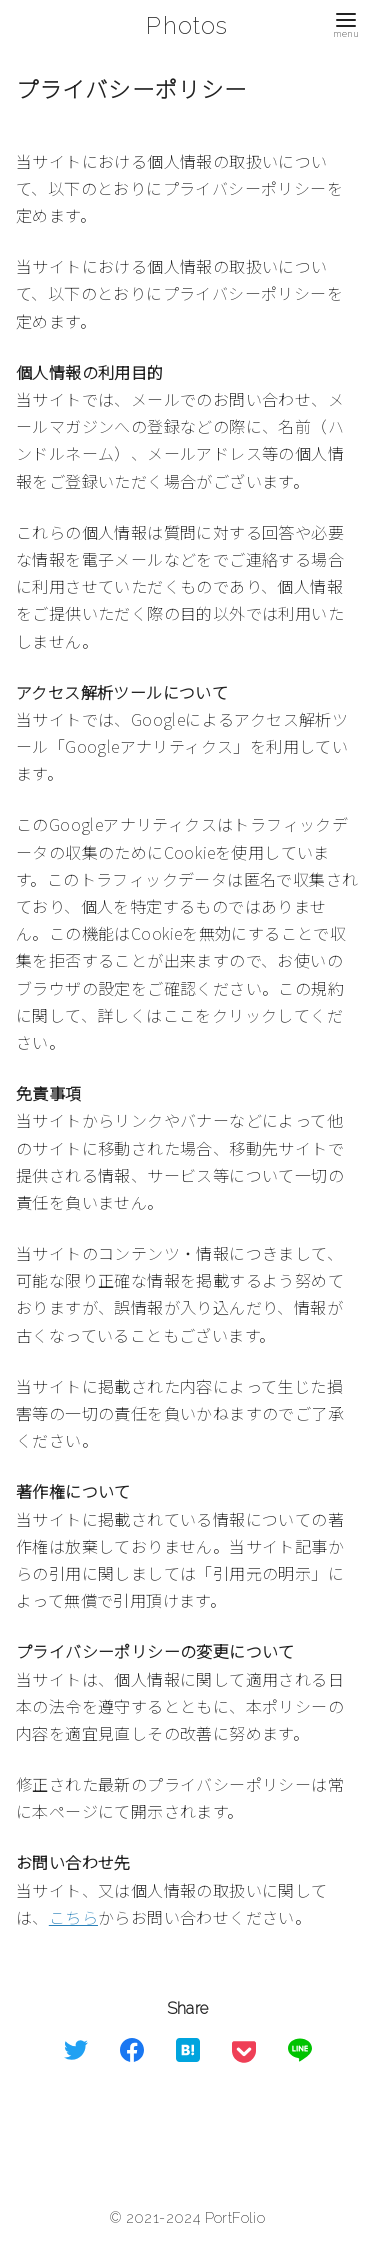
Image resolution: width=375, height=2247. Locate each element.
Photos (187, 25)
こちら (73, 1917)
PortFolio (235, 2217)
